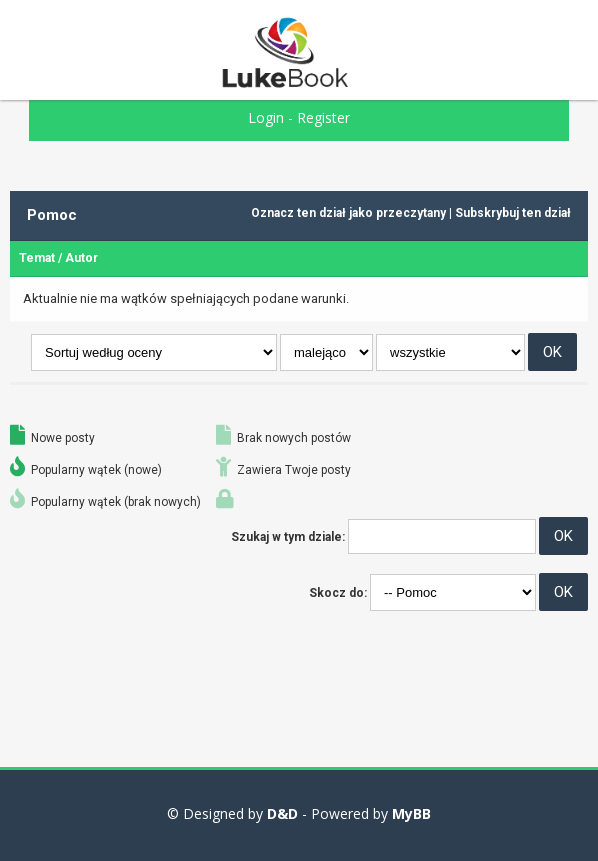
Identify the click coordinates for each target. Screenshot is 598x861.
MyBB (411, 813)
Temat (37, 258)
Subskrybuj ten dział (513, 213)
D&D (282, 813)
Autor (81, 258)
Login (266, 117)
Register (323, 117)
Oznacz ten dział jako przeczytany (348, 213)
